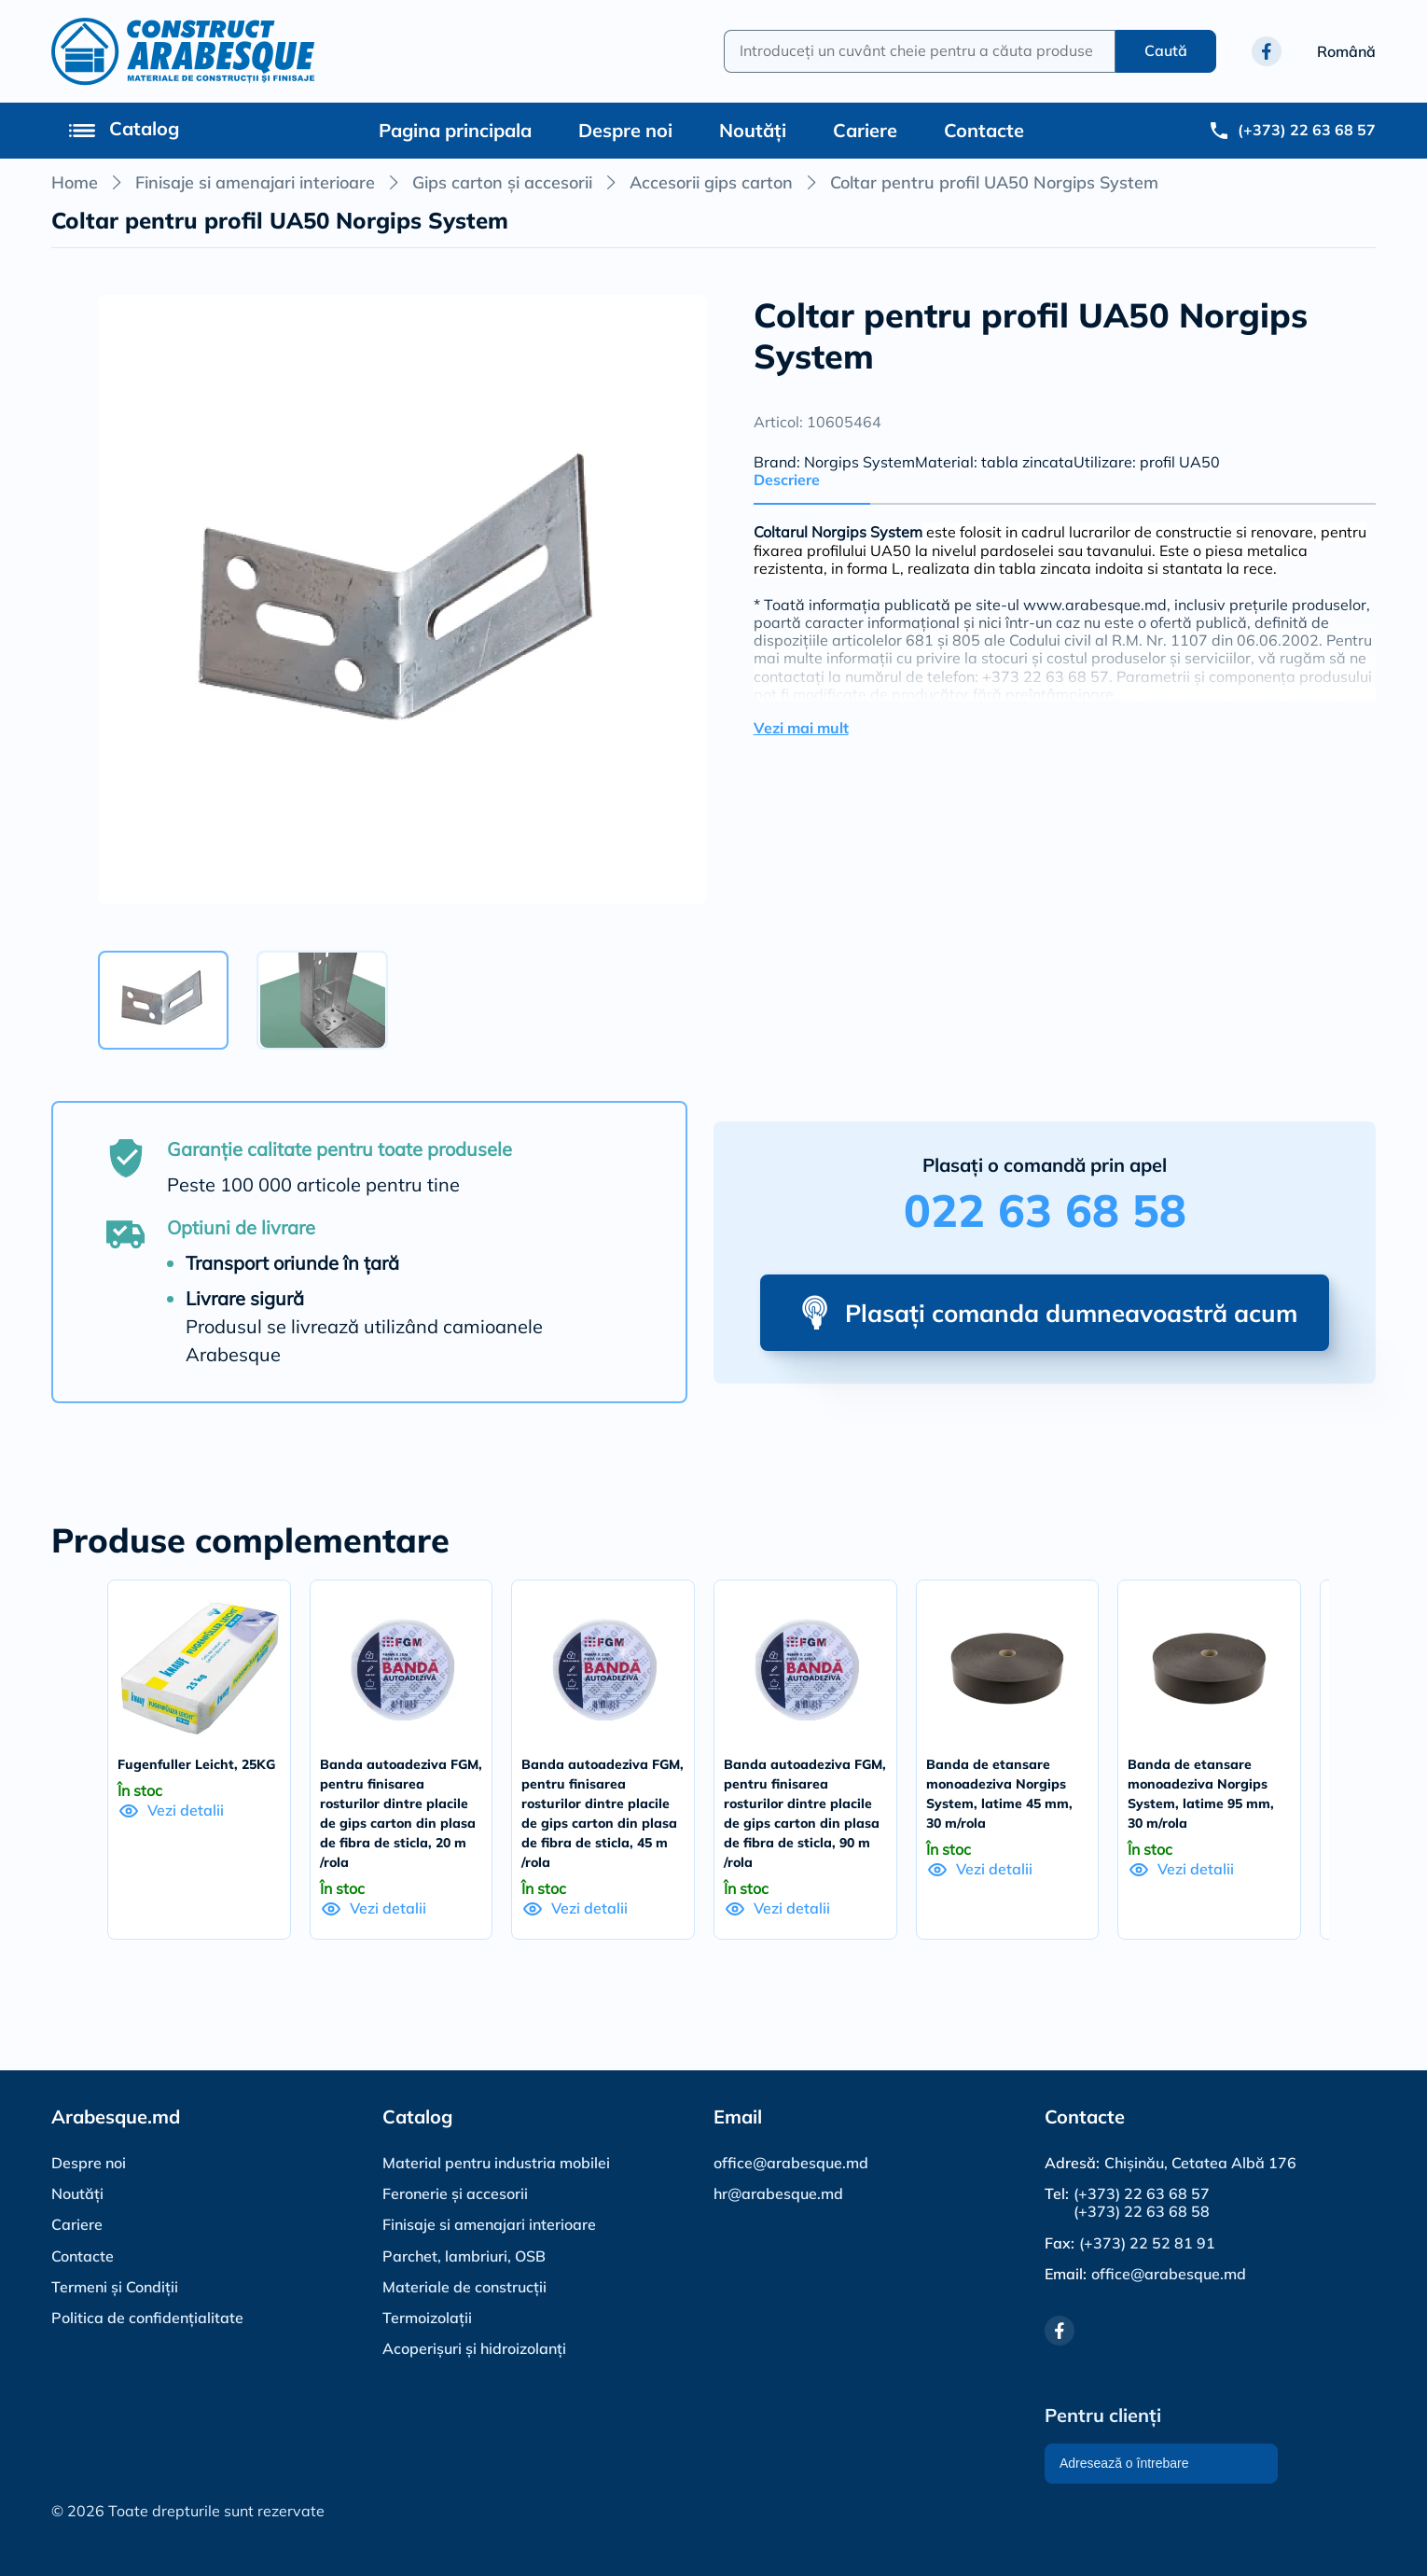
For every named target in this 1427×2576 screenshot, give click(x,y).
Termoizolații (427, 2317)
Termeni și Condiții (114, 2286)
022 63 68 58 (1045, 1210)
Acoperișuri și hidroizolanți (474, 2348)
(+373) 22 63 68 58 (1142, 2212)
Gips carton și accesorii (502, 182)
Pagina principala (455, 130)
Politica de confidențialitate (147, 2317)
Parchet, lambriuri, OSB (464, 2256)
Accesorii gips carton (711, 182)
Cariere (865, 130)
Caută (1165, 50)
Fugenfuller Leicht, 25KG (196, 1764)
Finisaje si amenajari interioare (255, 182)
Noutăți (752, 130)
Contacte (984, 130)
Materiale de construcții (464, 2286)
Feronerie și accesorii (455, 2193)
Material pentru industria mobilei (496, 2162)
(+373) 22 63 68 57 (1142, 2194)
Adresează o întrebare (1124, 2463)
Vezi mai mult (801, 728)
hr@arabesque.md (778, 2193)
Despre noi (625, 130)
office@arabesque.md (791, 2162)
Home (74, 182)
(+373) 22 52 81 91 (1147, 2243)
